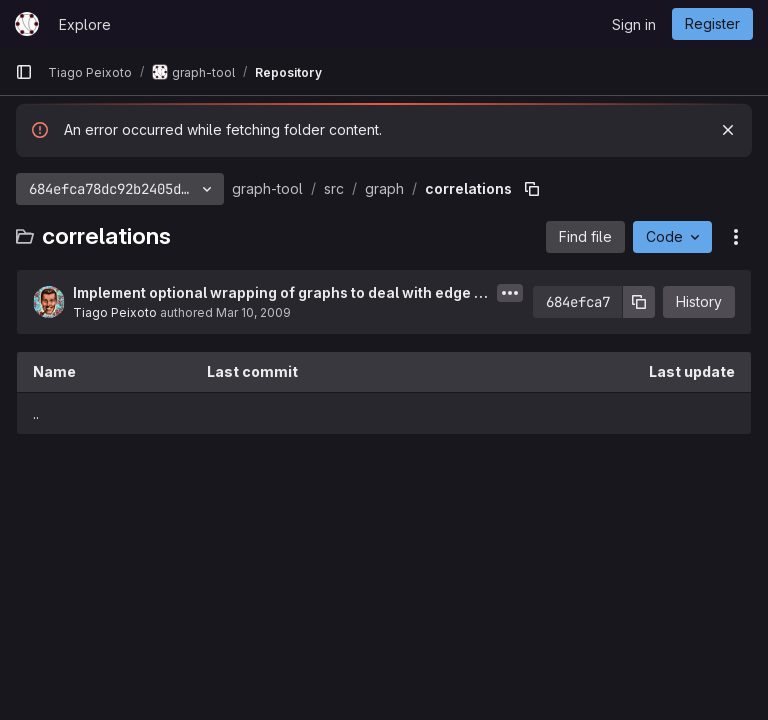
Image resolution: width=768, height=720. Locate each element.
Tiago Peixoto (115, 312)
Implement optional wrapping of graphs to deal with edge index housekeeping (280, 293)
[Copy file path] (532, 189)
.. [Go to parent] (36, 413)
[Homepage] (27, 24)
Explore (85, 24)
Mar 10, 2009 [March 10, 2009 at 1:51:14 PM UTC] (253, 312)
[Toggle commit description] (510, 293)
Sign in (634, 24)
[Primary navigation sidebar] (24, 72)
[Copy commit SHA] (639, 302)
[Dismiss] (728, 130)
